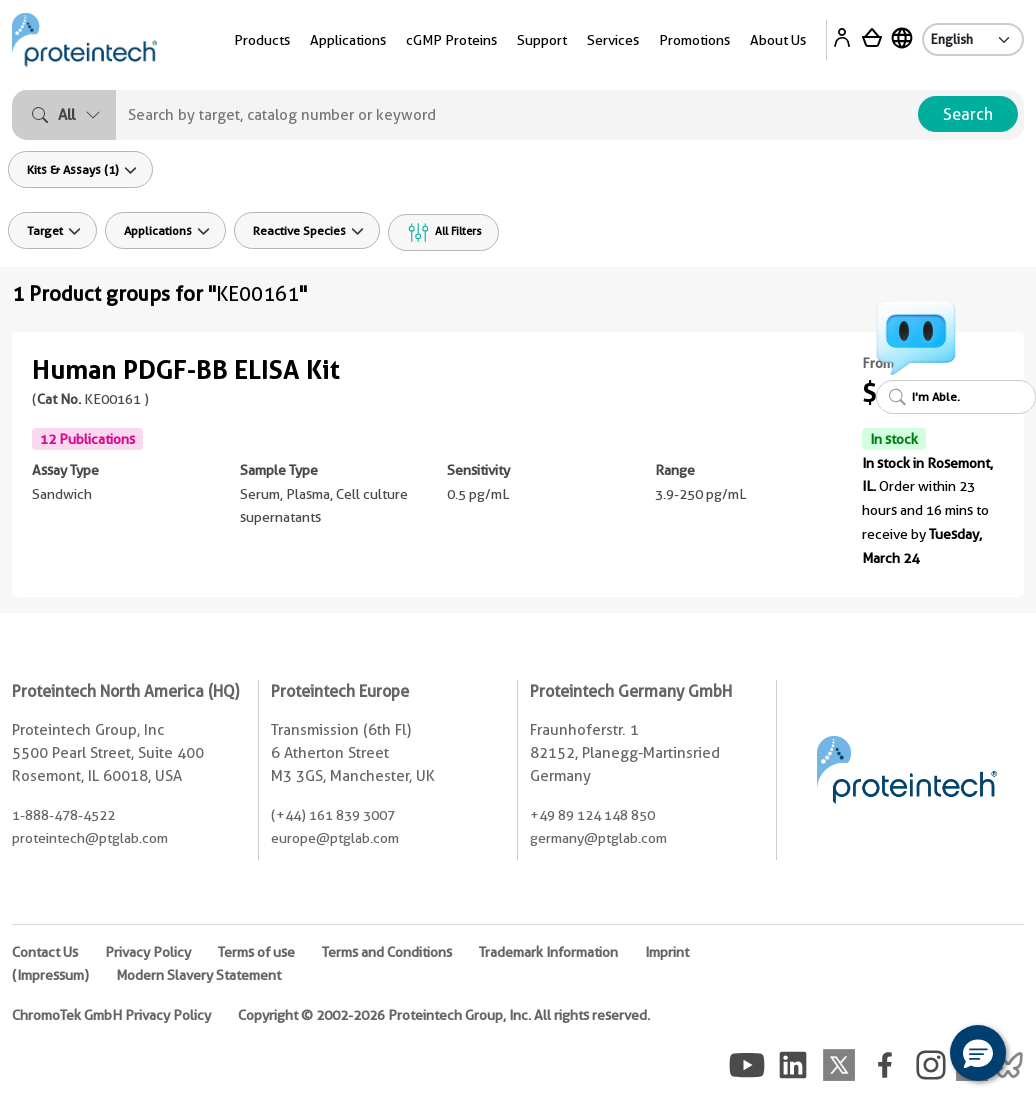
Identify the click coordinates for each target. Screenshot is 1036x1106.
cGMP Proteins (451, 40)
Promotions (694, 40)
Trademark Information (548, 952)
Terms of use (256, 952)
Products (262, 40)
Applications (348, 40)
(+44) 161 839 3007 (333, 815)
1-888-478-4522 (63, 815)
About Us (778, 40)
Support (542, 40)
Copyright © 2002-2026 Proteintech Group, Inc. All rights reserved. (444, 1015)
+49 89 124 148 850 (592, 815)
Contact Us (45, 952)
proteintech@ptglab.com (90, 838)
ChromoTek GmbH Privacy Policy (111, 1015)
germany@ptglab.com (598, 838)
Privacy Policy (148, 952)
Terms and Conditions (387, 952)
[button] (978, 1053)
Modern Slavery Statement (198, 975)
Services (613, 40)
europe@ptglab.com (335, 838)
